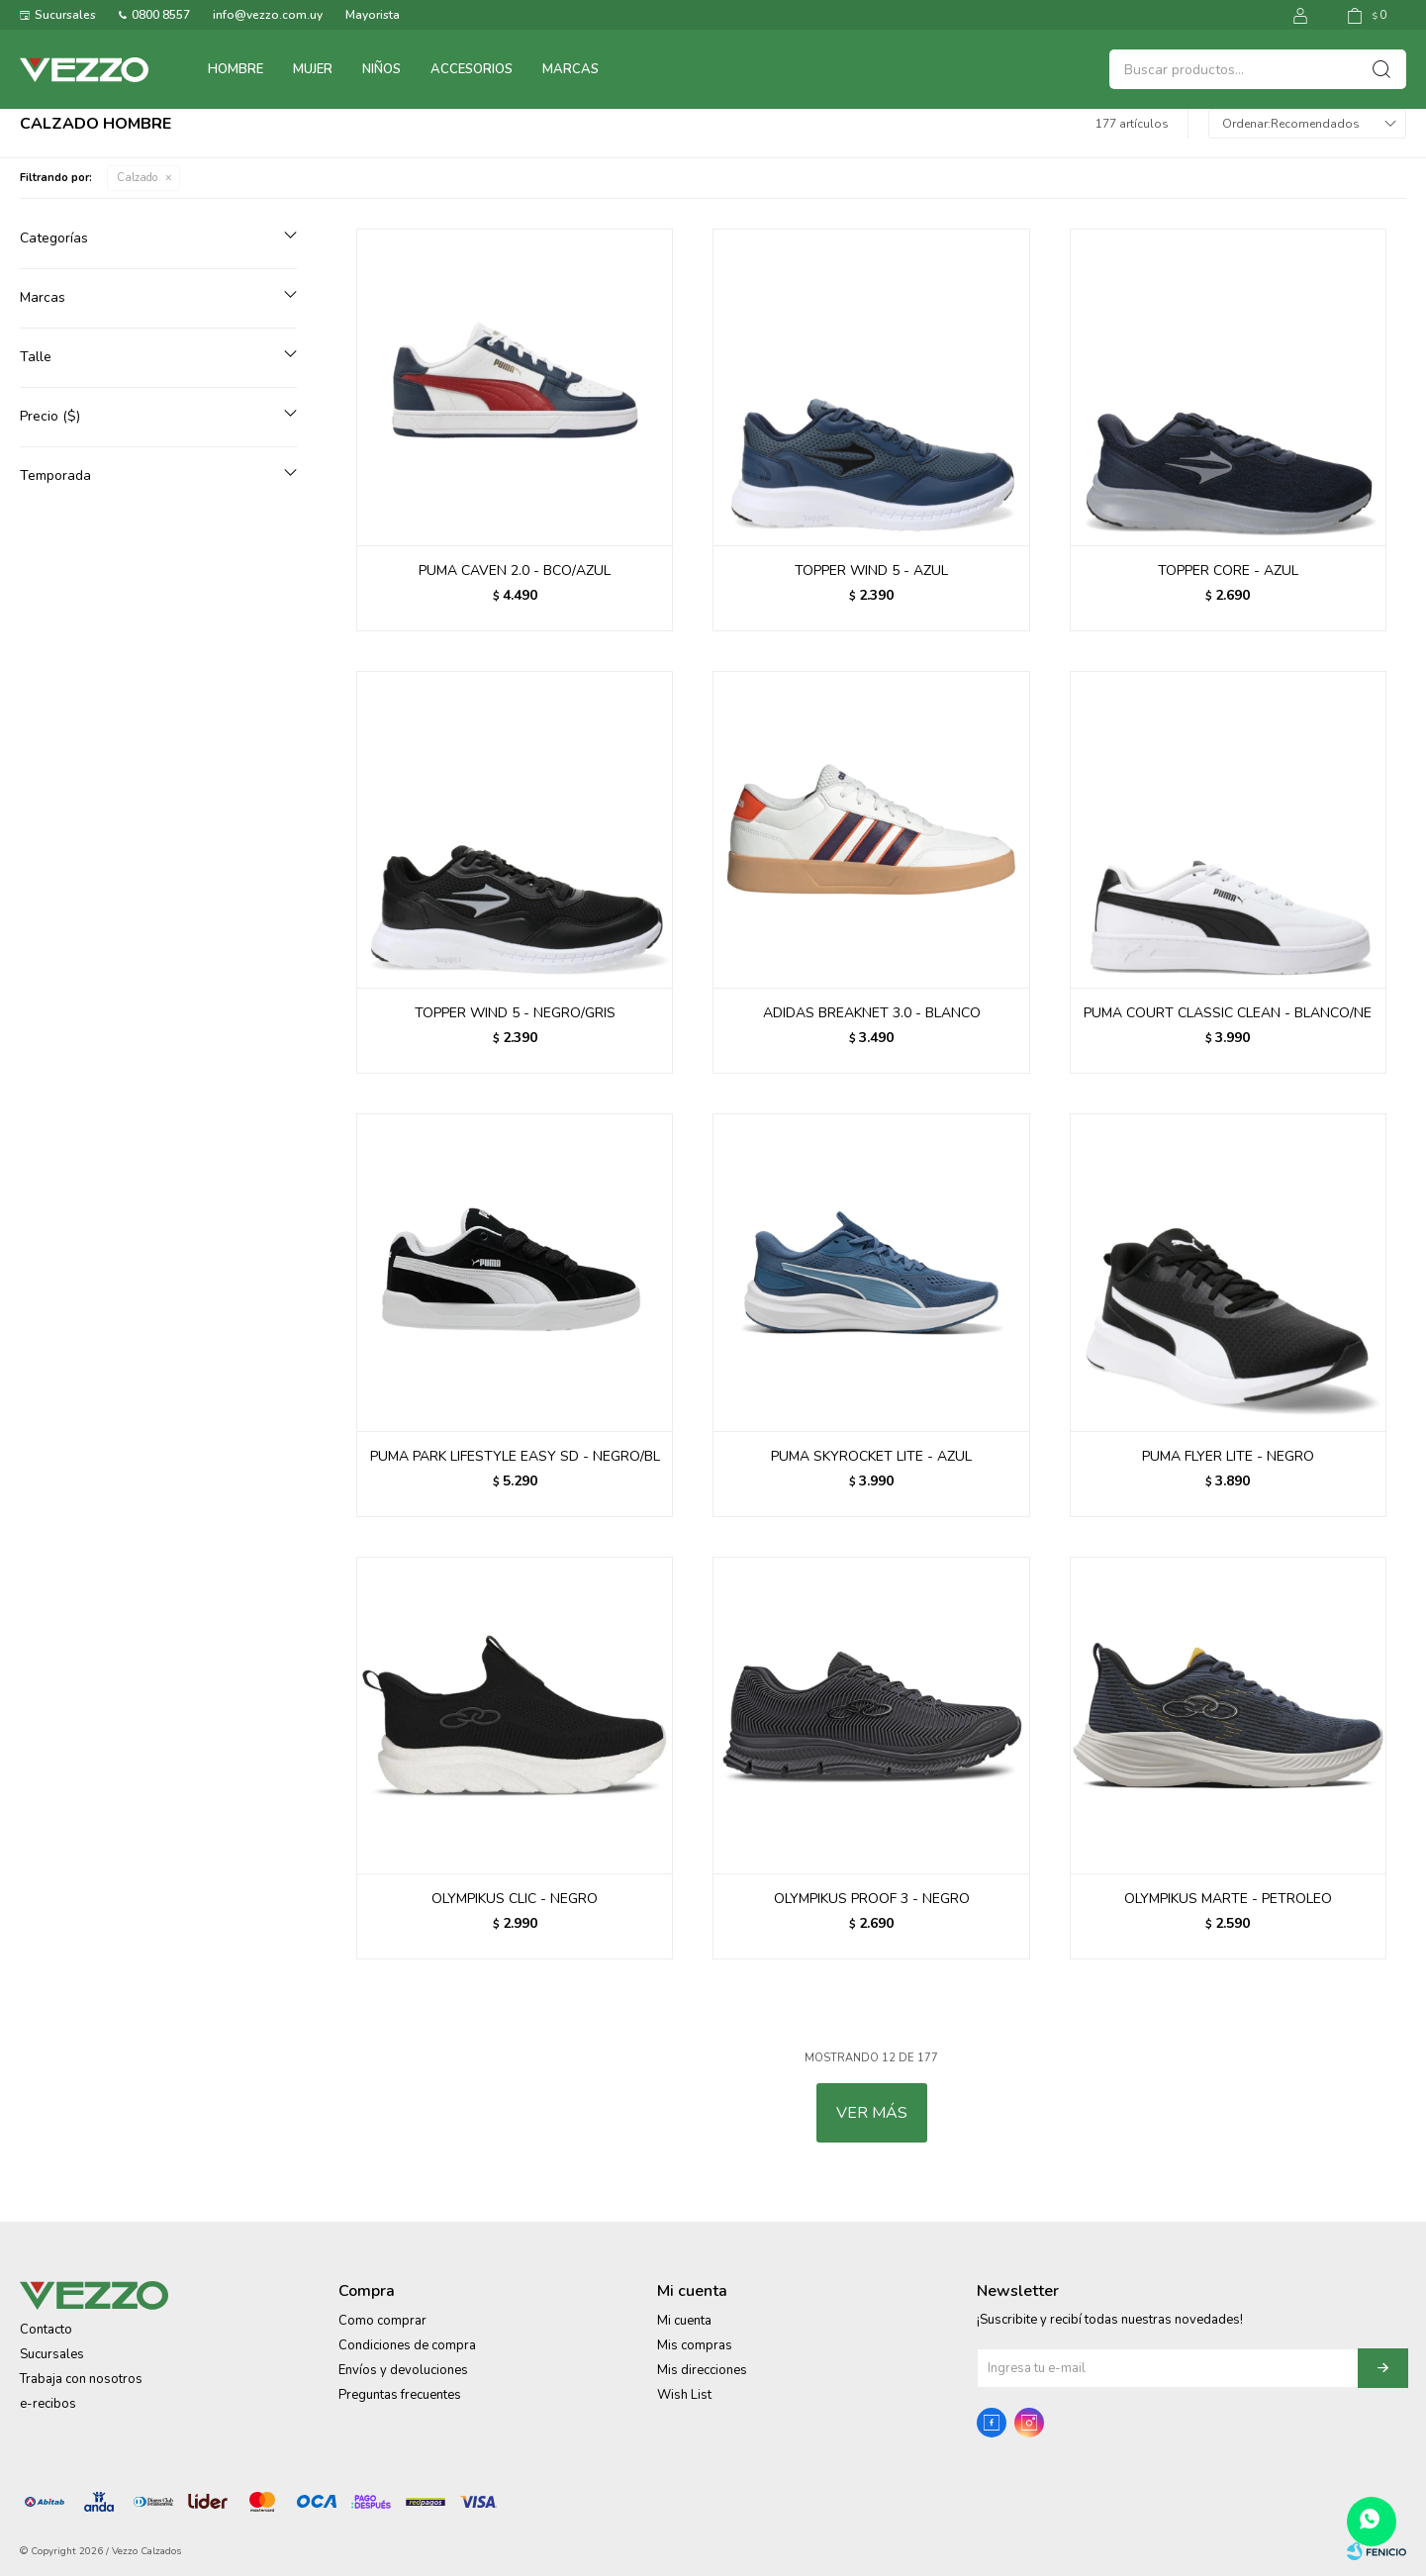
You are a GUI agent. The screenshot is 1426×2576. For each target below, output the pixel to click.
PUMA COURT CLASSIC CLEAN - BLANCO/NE (1228, 1012)
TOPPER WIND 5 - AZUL (871, 570)
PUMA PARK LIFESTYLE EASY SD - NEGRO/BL (515, 1456)
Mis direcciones (702, 2370)
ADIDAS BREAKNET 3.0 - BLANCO (872, 1012)
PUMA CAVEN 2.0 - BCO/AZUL (515, 570)
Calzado (137, 177)
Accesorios (471, 69)
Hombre (235, 69)
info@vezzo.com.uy (268, 15)
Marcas (570, 69)
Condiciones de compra (407, 2345)
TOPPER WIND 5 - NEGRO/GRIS (515, 1012)
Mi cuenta (684, 2321)
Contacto (46, 2329)
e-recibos (48, 2404)
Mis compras (694, 2345)
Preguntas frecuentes (399, 2395)
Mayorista (372, 15)
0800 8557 (161, 15)
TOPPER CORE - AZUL (1228, 570)
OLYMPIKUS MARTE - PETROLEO (1228, 1898)
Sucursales (65, 15)
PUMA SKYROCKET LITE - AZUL (871, 1456)
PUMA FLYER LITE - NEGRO (1228, 1456)
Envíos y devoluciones (403, 2370)
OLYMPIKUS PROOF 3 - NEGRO (872, 1898)
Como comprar (382, 2321)
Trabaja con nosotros (81, 2379)
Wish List (684, 2395)
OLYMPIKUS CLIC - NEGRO (514, 1898)
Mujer (313, 69)
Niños (381, 69)
